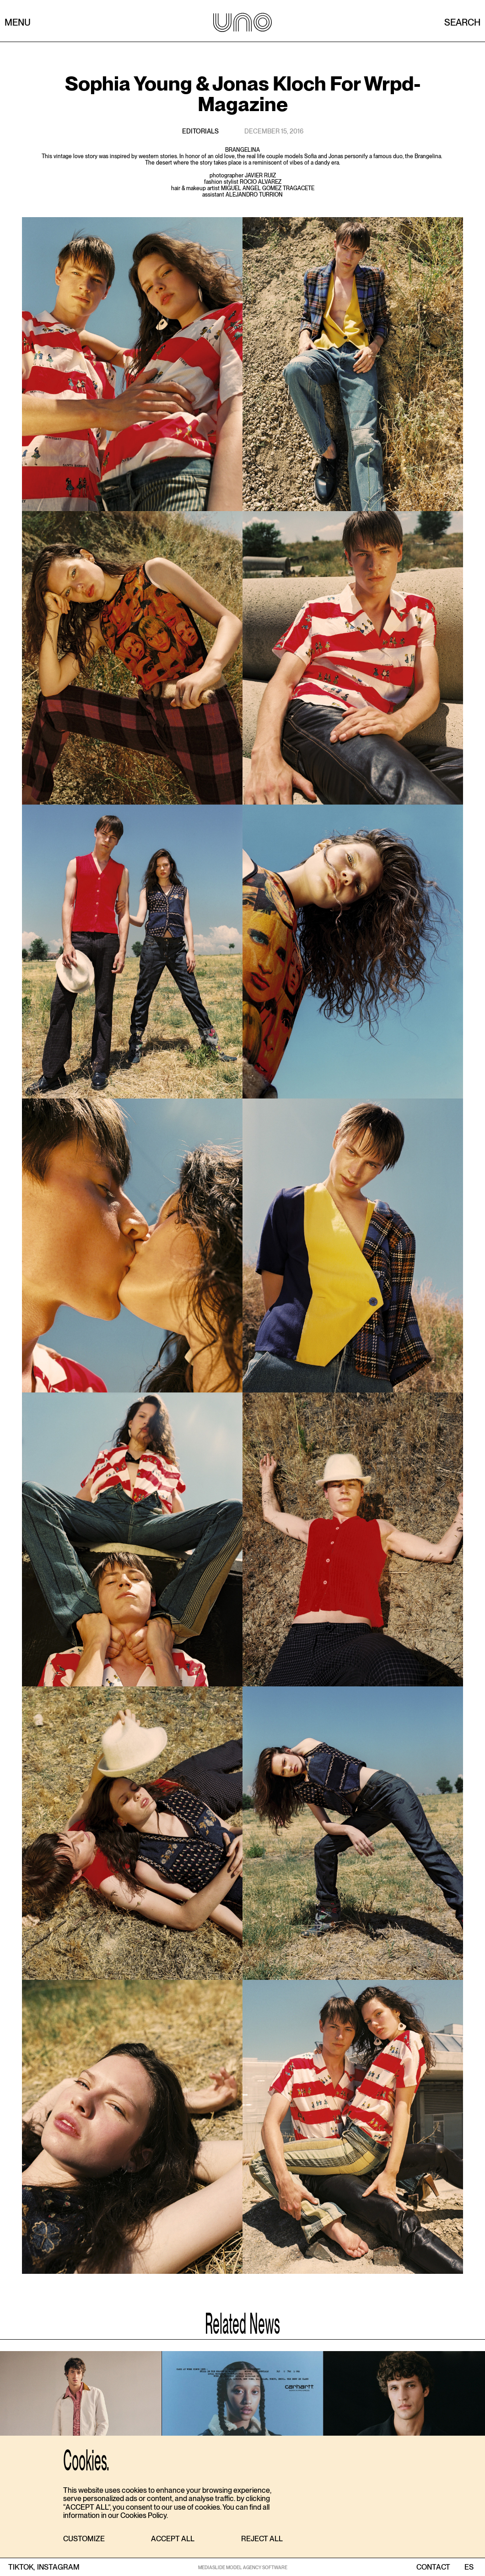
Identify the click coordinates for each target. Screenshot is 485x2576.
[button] (84, 2539)
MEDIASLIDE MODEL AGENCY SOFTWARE (242, 2567)
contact (433, 2567)
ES (468, 2567)
